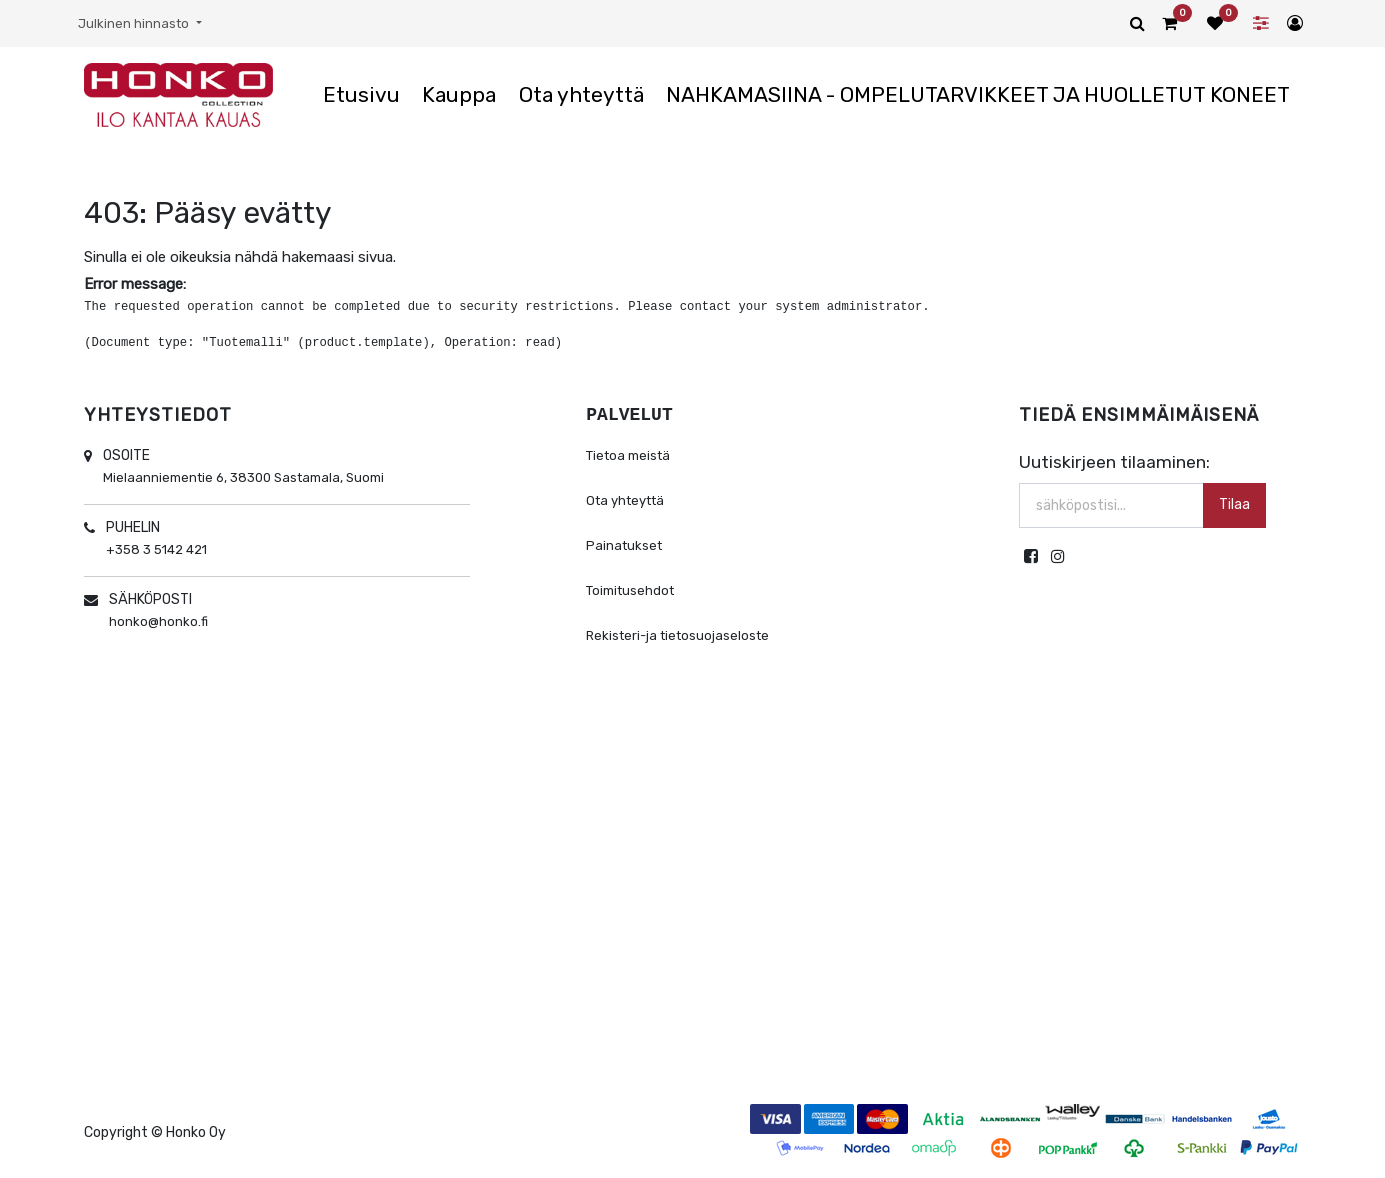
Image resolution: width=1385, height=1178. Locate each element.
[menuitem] (361, 95)
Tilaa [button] (1234, 504)
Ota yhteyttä (625, 500)
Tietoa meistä (628, 455)
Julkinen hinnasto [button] (135, 23)
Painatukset (624, 545)
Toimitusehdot (630, 590)
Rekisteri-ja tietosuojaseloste (677, 635)
